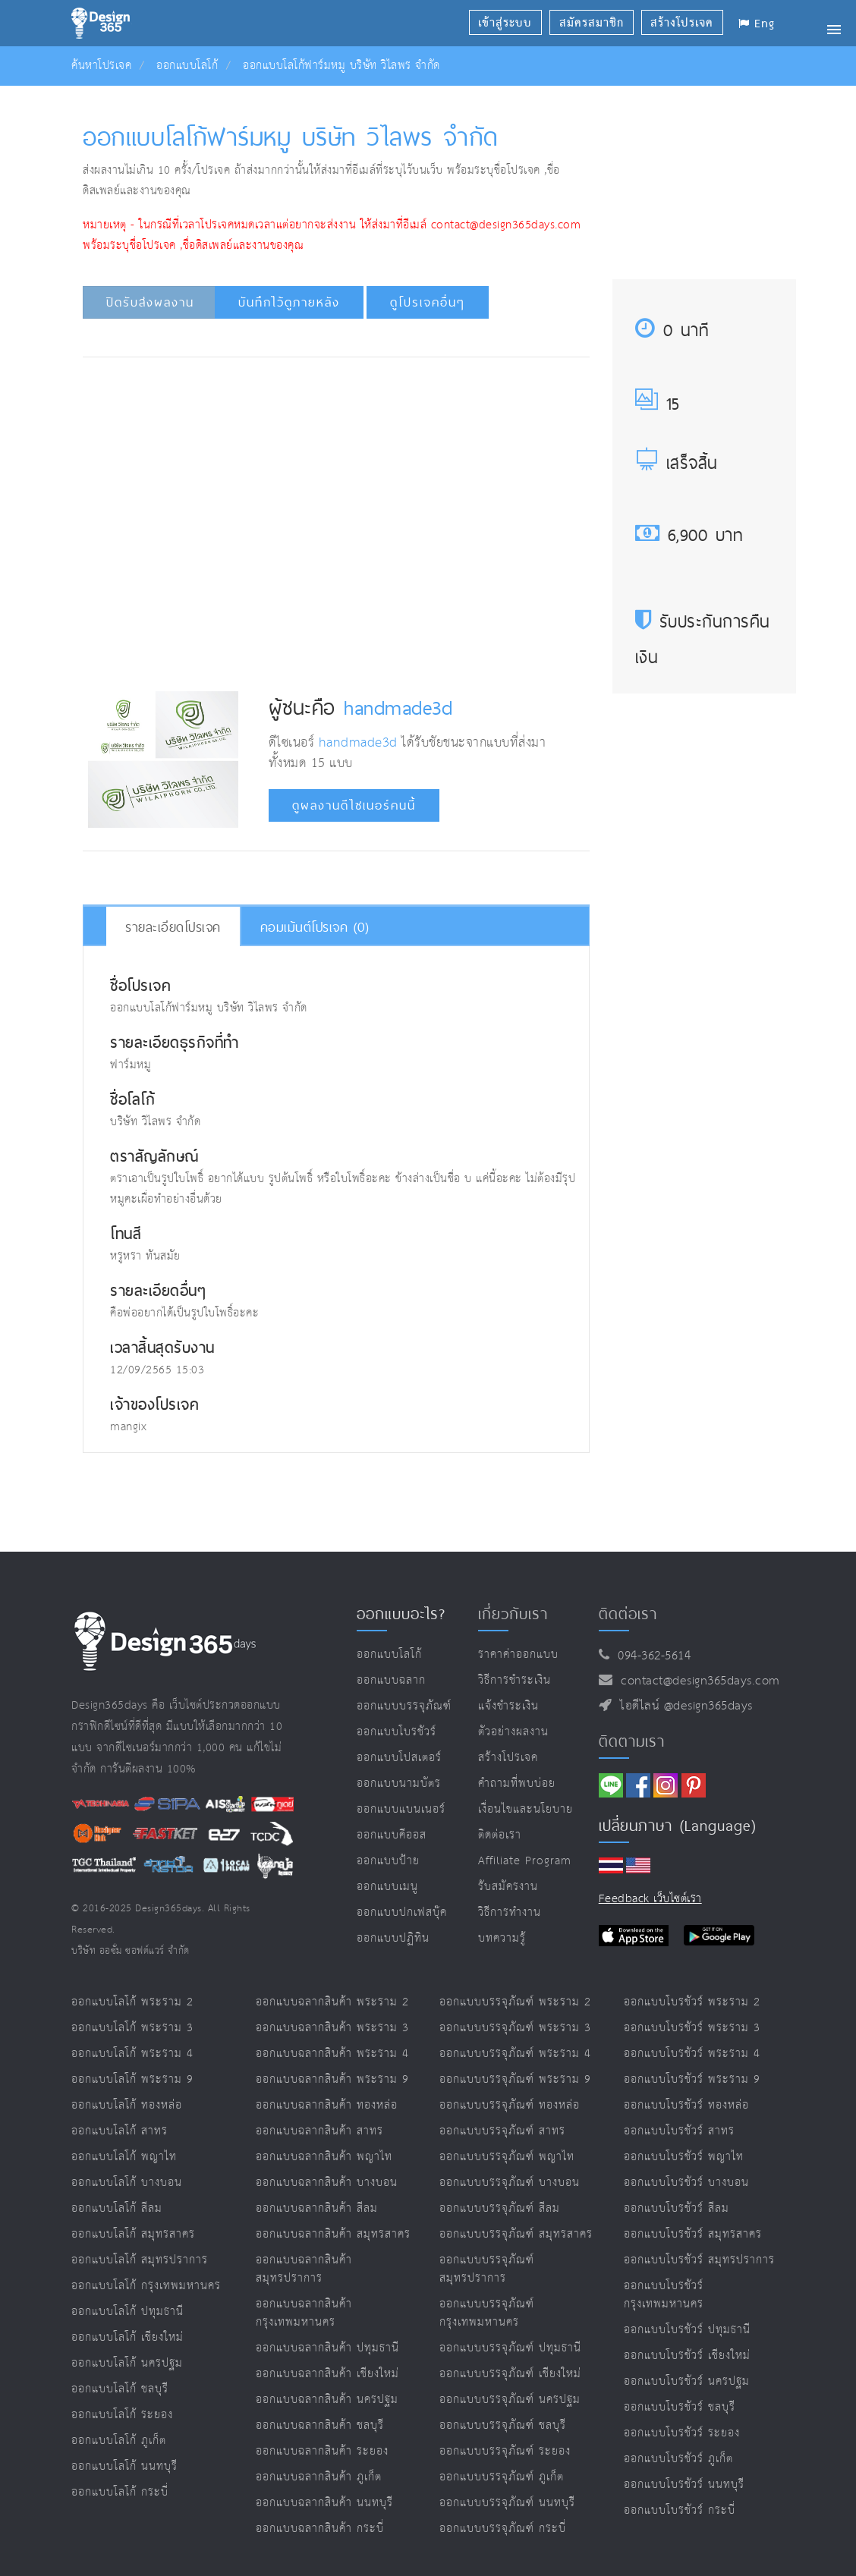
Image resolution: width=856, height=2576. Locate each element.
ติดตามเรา (632, 1741)
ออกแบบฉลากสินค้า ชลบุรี (320, 2425)
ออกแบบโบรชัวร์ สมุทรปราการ (699, 2260)
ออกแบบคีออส (391, 1835)
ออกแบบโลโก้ (187, 65)
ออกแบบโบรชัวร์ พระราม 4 (692, 2053)
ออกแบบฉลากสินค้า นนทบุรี (324, 2503)
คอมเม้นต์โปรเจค (315, 927)
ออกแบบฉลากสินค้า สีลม (317, 2208)
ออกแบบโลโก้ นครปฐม (127, 2363)
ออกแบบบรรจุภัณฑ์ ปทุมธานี (510, 2348)
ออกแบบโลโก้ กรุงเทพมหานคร (146, 2286)
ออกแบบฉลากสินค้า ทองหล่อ (327, 2105)
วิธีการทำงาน (509, 1912)
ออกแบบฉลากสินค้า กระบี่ (320, 2528)
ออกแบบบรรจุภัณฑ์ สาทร (502, 2131)
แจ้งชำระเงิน (508, 1706)
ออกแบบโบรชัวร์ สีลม (676, 2208)
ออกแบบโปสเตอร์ (399, 1757)
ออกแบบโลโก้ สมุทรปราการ (139, 2260)
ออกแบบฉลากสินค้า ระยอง (322, 2451)
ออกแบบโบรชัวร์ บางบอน (686, 2182)
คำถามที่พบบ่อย (516, 1783)
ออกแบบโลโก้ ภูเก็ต (118, 2440)
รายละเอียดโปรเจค (173, 927)
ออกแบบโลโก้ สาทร (119, 2131)
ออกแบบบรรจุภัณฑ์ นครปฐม (510, 2399)
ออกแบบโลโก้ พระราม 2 (132, 2002)
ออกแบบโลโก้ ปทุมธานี (127, 2311)
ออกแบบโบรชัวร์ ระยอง (682, 2433)
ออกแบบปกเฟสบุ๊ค (402, 1912)
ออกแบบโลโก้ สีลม (116, 2208)
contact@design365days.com (696, 1681)
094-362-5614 (650, 1656)
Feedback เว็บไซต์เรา (650, 1899)
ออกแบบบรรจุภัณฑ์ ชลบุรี (502, 2425)
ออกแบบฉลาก (391, 1680)
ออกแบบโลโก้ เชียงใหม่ (127, 2337)
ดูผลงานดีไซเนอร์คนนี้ (354, 805)
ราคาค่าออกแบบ (518, 1654)
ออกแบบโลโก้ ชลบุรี (119, 2389)
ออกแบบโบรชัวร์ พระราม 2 (692, 2002)
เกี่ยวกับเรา (513, 1614)
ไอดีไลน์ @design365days (682, 1706)
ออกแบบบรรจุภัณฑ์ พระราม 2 (515, 2002)
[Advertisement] (364, 414)
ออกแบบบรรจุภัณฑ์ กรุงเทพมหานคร (486, 2313)
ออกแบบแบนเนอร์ (401, 1809)
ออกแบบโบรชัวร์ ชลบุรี (679, 2407)
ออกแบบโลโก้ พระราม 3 (132, 2028)
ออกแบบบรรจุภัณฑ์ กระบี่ (502, 2528)
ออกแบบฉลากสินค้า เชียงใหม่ (327, 2374)
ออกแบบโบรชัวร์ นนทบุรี (684, 2484)
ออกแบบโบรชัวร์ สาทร (679, 2131)
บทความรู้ (502, 1938)
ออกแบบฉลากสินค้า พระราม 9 (332, 2079)
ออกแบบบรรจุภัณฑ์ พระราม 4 (515, 2053)
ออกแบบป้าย (388, 1861)
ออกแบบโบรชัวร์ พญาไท (684, 2157)
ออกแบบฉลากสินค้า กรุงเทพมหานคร (304, 2313)
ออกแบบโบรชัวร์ (396, 1732)
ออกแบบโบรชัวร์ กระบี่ (679, 2510)
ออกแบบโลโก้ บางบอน (126, 2182)
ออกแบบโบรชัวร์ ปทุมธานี (687, 2330)
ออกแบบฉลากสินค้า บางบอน (327, 2182)
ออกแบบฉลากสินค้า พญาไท (324, 2157)
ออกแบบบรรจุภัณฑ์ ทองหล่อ (509, 2105)
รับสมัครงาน (508, 1886)
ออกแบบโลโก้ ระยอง (122, 2415)
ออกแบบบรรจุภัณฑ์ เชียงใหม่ (510, 2374)
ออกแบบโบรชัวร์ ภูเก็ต (678, 2459)
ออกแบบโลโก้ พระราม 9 (132, 2079)
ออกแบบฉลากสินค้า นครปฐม (327, 2399)
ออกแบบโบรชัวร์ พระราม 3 (692, 2028)
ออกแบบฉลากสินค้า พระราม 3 (332, 2028)
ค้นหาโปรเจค (101, 65)
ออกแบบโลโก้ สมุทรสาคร (133, 2234)
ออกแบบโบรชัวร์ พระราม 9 (692, 2079)
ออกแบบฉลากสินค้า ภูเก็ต (319, 2477)
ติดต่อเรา (499, 1835)
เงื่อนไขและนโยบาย (525, 1809)
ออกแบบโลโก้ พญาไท (124, 2157)
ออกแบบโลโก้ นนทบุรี (124, 2466)
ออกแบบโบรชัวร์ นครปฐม (687, 2381)
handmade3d (398, 707)
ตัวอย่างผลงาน (513, 1732)
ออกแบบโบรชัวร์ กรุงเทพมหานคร (663, 2295)
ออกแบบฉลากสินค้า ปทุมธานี (327, 2348)
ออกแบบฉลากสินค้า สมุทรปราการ (304, 2269)
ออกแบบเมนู (387, 1886)
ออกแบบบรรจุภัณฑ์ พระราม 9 (515, 2079)
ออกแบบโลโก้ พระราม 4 (132, 2053)
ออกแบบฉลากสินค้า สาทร (319, 2131)
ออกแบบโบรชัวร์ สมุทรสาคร (693, 2234)
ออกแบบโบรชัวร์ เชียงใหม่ (687, 2355)
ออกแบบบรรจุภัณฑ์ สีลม (499, 2208)
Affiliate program (524, 1861)
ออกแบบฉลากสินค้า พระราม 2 (332, 2002)
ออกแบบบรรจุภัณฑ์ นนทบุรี (507, 2503)
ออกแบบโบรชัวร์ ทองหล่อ (686, 2105)
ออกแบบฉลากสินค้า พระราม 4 (332, 2053)
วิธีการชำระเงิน (514, 1680)
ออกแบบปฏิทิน (393, 1938)
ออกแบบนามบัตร (399, 1783)
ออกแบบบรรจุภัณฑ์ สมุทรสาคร (516, 2234)
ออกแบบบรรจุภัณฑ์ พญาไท (506, 2157)
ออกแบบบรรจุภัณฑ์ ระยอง (505, 2451)
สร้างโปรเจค (508, 1757)
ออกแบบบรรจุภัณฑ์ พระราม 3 (515, 2028)
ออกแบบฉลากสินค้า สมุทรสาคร (333, 2234)
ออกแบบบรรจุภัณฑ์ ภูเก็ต (501, 2477)
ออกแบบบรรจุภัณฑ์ (404, 1706)
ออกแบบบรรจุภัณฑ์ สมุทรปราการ (486, 2269)
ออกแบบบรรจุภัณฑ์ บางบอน (509, 2182)
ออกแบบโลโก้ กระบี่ (119, 2492)
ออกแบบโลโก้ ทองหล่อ (126, 2105)
